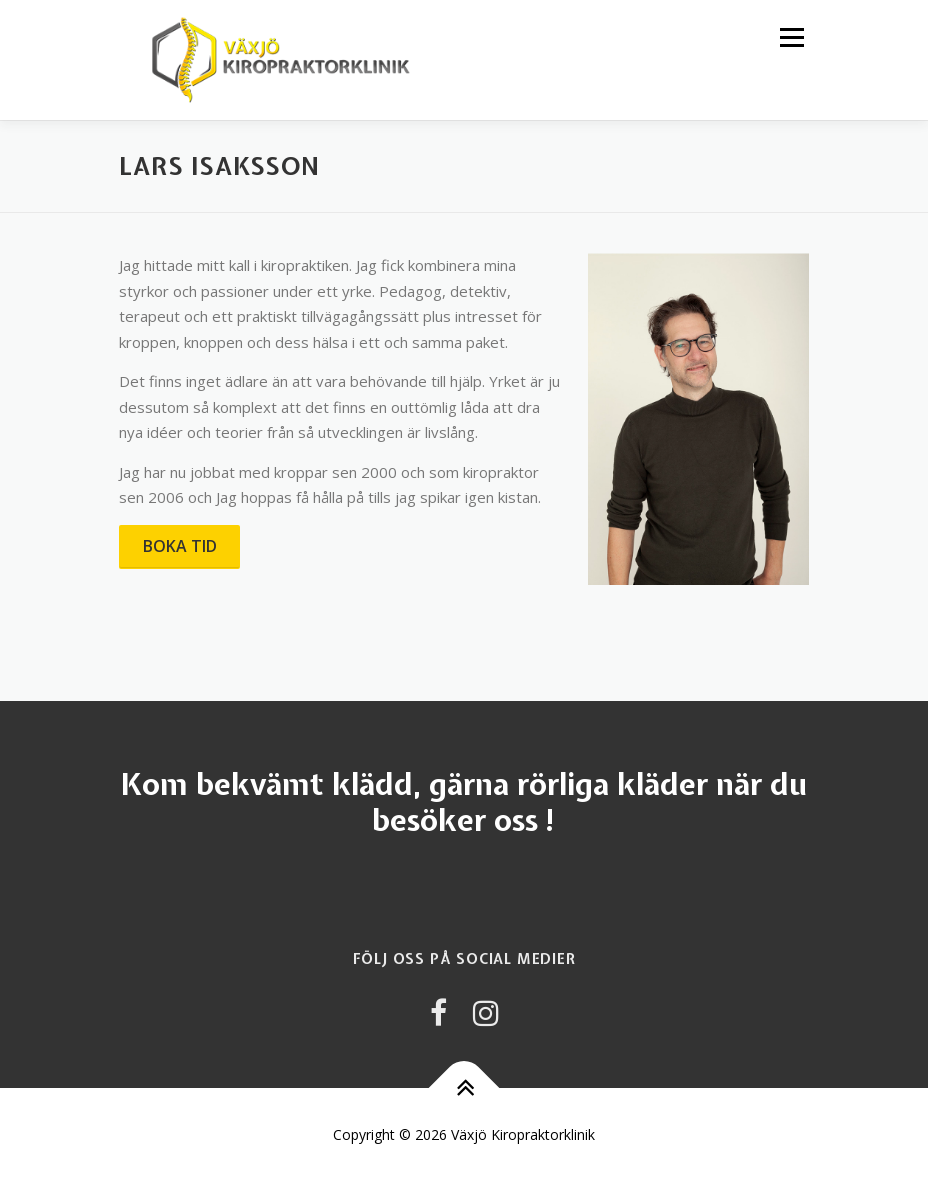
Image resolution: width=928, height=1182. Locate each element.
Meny (791, 37)
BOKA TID (180, 546)
